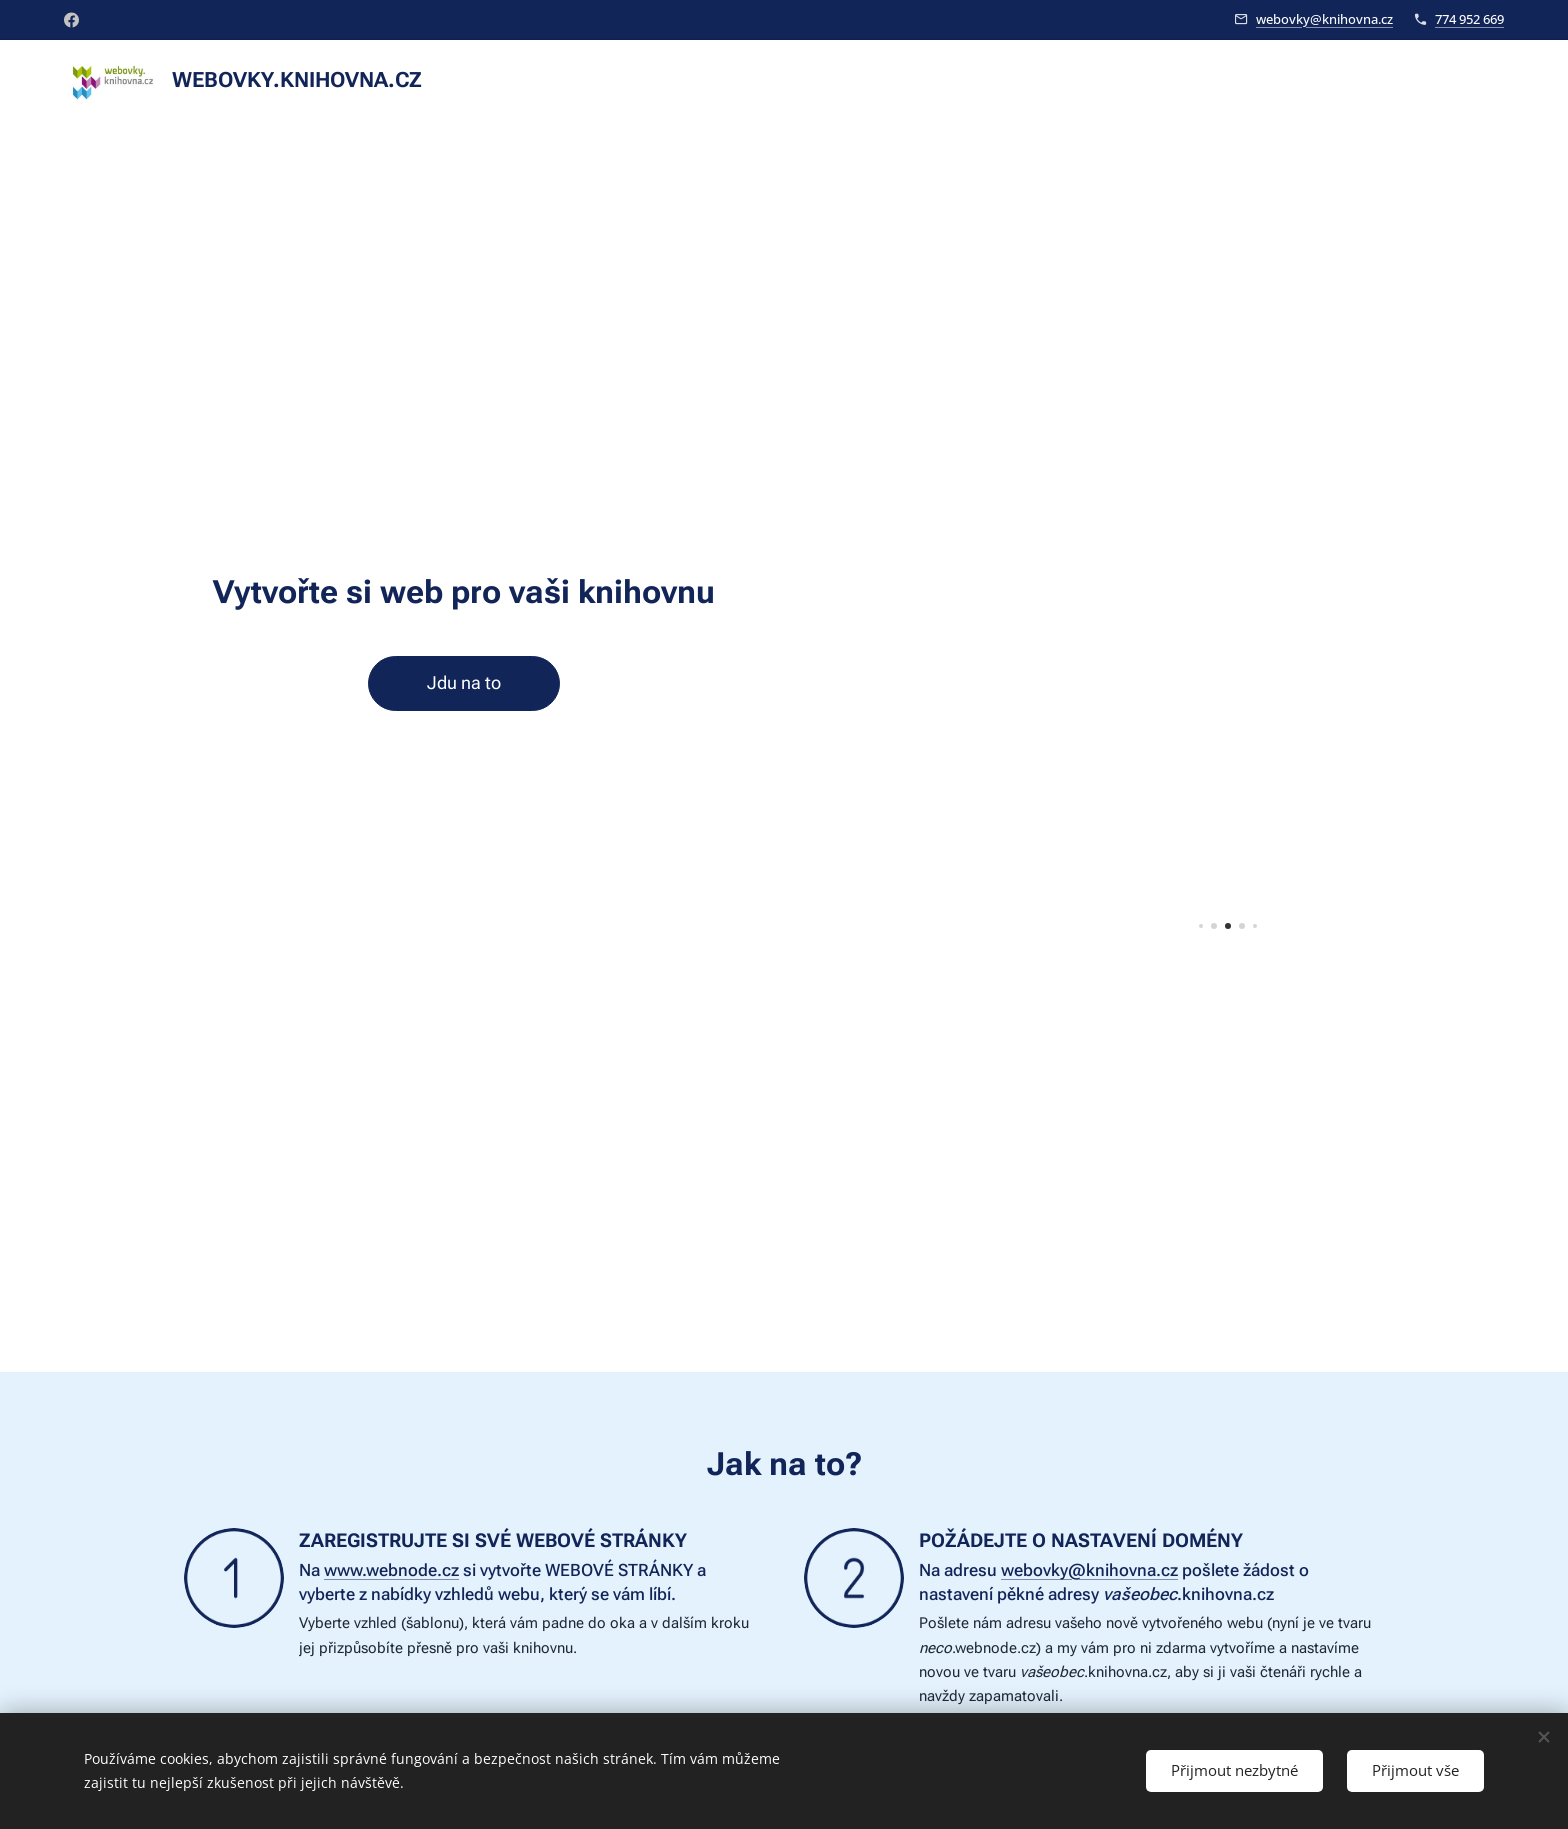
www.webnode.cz (391, 1570)
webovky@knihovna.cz (1324, 19)
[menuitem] (1381, 81)
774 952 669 (1469, 19)
